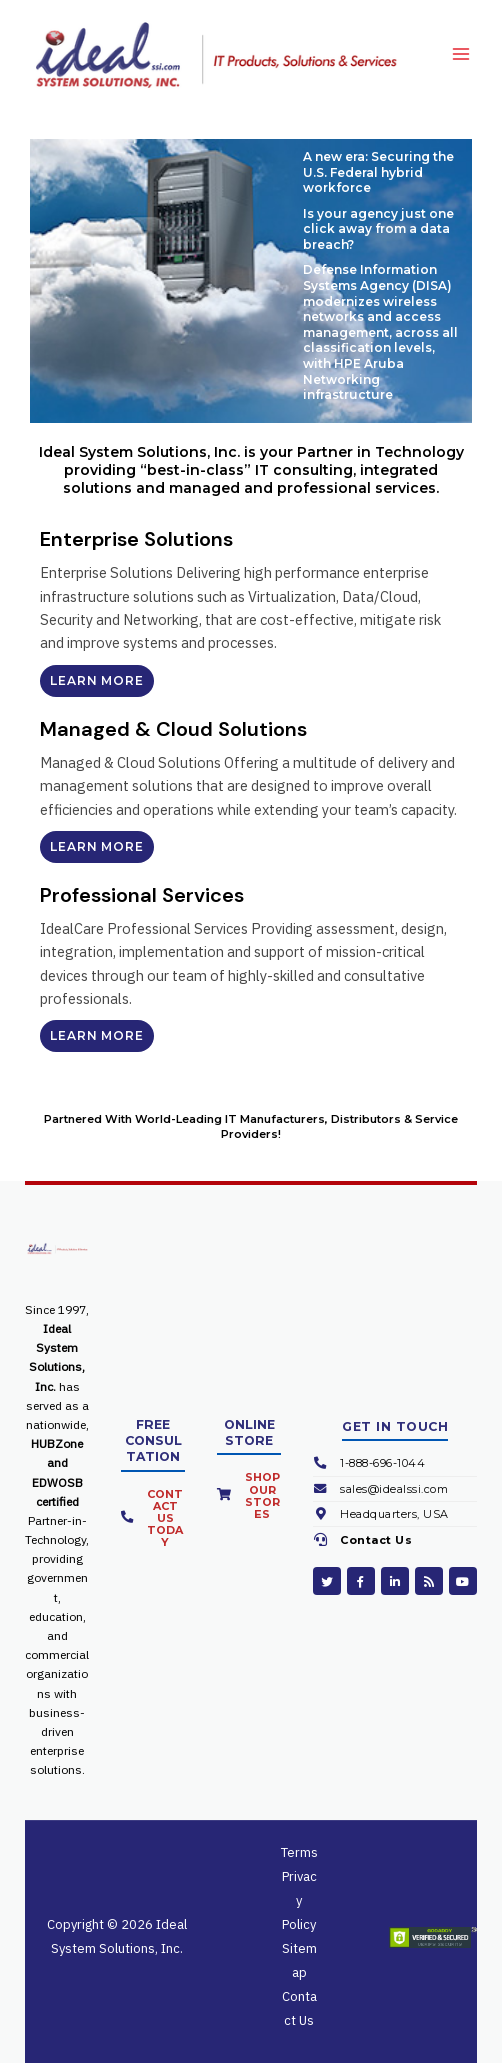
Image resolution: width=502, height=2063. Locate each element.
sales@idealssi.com (394, 1489)
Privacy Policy (299, 1900)
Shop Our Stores (262, 1495)
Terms (299, 1852)
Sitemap (299, 1960)
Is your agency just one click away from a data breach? (378, 229)
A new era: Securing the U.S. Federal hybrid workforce (378, 172)
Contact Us (376, 1540)
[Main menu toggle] (461, 55)
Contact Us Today (165, 1518)
